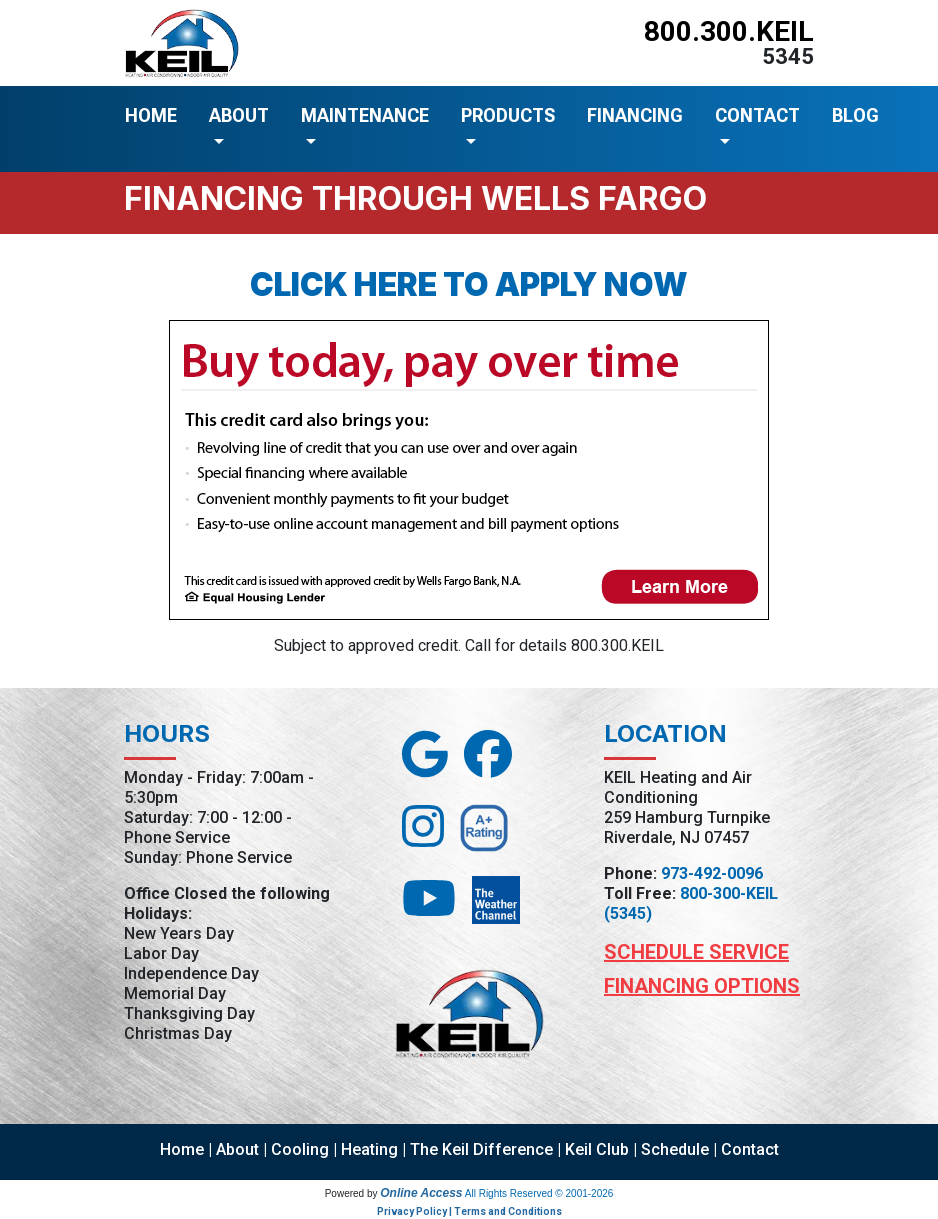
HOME (151, 115)
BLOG (855, 115)
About (237, 1149)
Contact (750, 1149)
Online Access (421, 1193)
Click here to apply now (469, 284)
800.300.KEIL (729, 31)
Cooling (300, 1149)
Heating (369, 1149)
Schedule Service (696, 952)
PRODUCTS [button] (508, 115)
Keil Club (597, 1149)
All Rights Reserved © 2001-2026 (539, 1193)
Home (182, 1149)
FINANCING (635, 115)
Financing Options (702, 986)
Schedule (675, 1149)
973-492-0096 (712, 873)
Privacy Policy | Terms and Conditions (469, 1211)
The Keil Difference (481, 1149)
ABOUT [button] (239, 115)
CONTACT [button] (757, 115)
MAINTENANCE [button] (365, 115)
